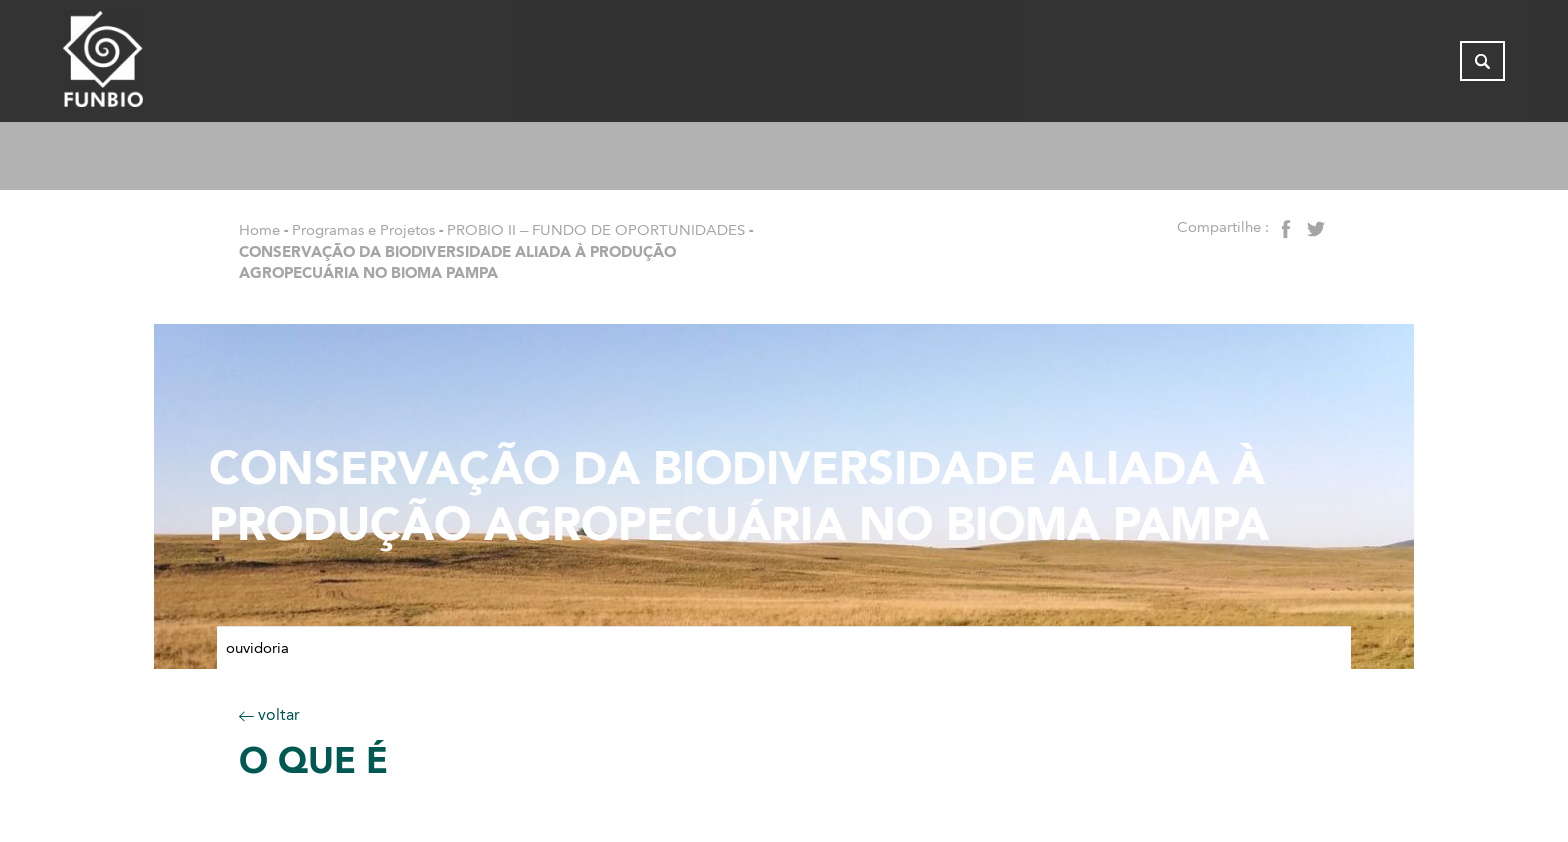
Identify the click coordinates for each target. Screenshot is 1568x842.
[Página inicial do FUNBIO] (158, 65)
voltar (269, 714)
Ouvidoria (257, 648)
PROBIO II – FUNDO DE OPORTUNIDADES (596, 230)
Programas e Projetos (363, 230)
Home (259, 230)
